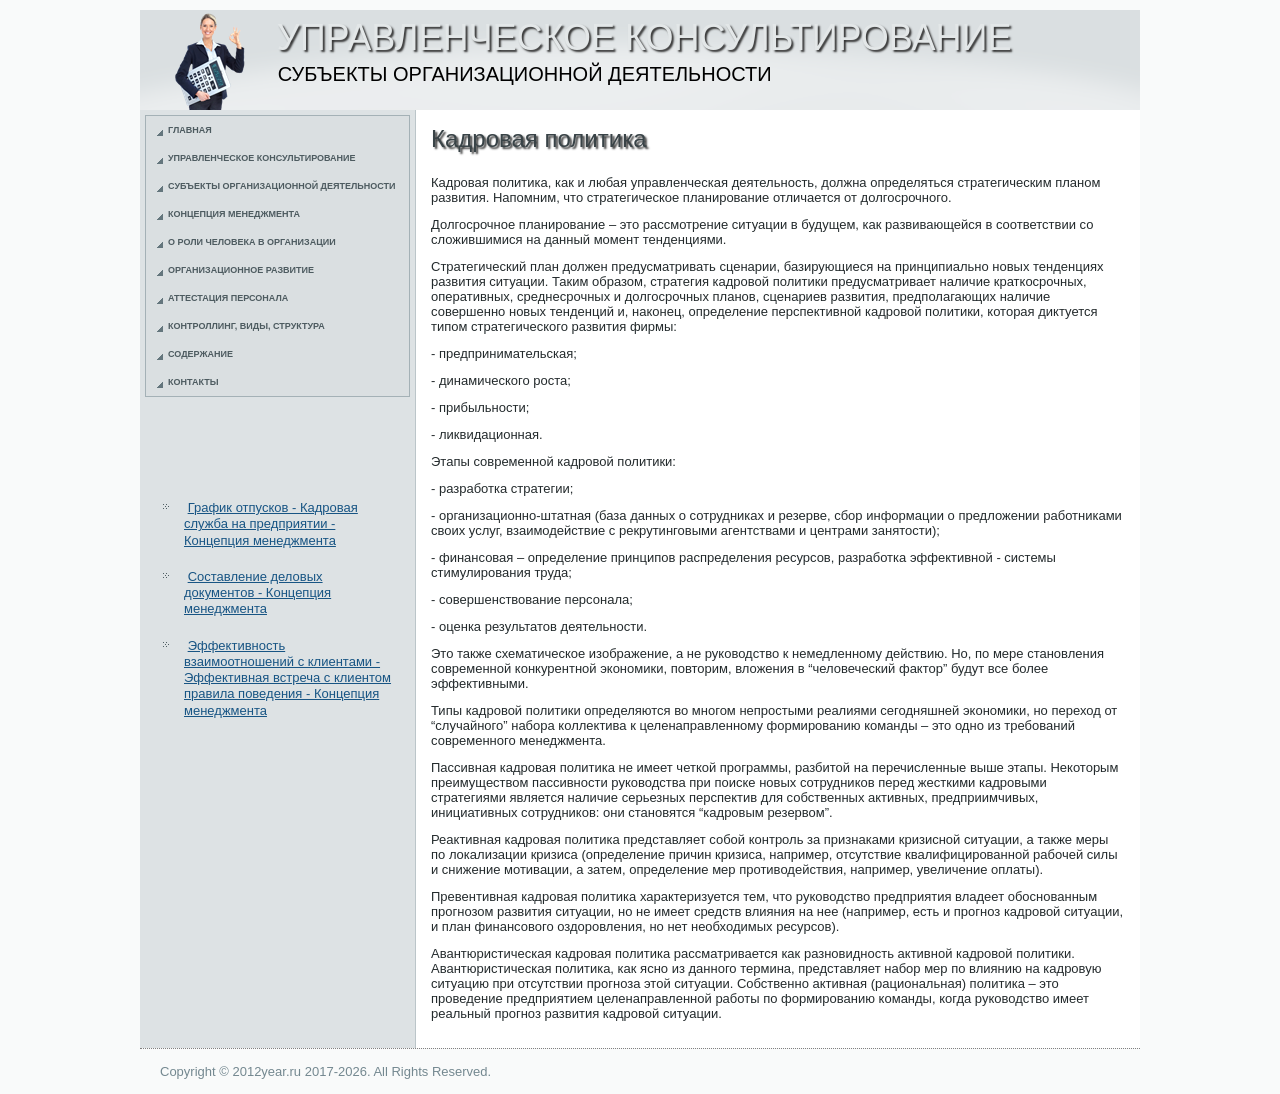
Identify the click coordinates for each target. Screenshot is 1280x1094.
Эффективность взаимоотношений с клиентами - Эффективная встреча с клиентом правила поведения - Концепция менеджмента (287, 678)
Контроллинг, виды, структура (246, 326)
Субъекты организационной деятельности (282, 186)
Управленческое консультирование (262, 158)
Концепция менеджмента (234, 214)
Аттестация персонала (228, 298)
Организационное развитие (241, 270)
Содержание (200, 354)
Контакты (193, 382)
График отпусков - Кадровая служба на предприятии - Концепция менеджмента (271, 524)
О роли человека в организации (252, 242)
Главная (190, 130)
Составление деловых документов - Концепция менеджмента (257, 593)
